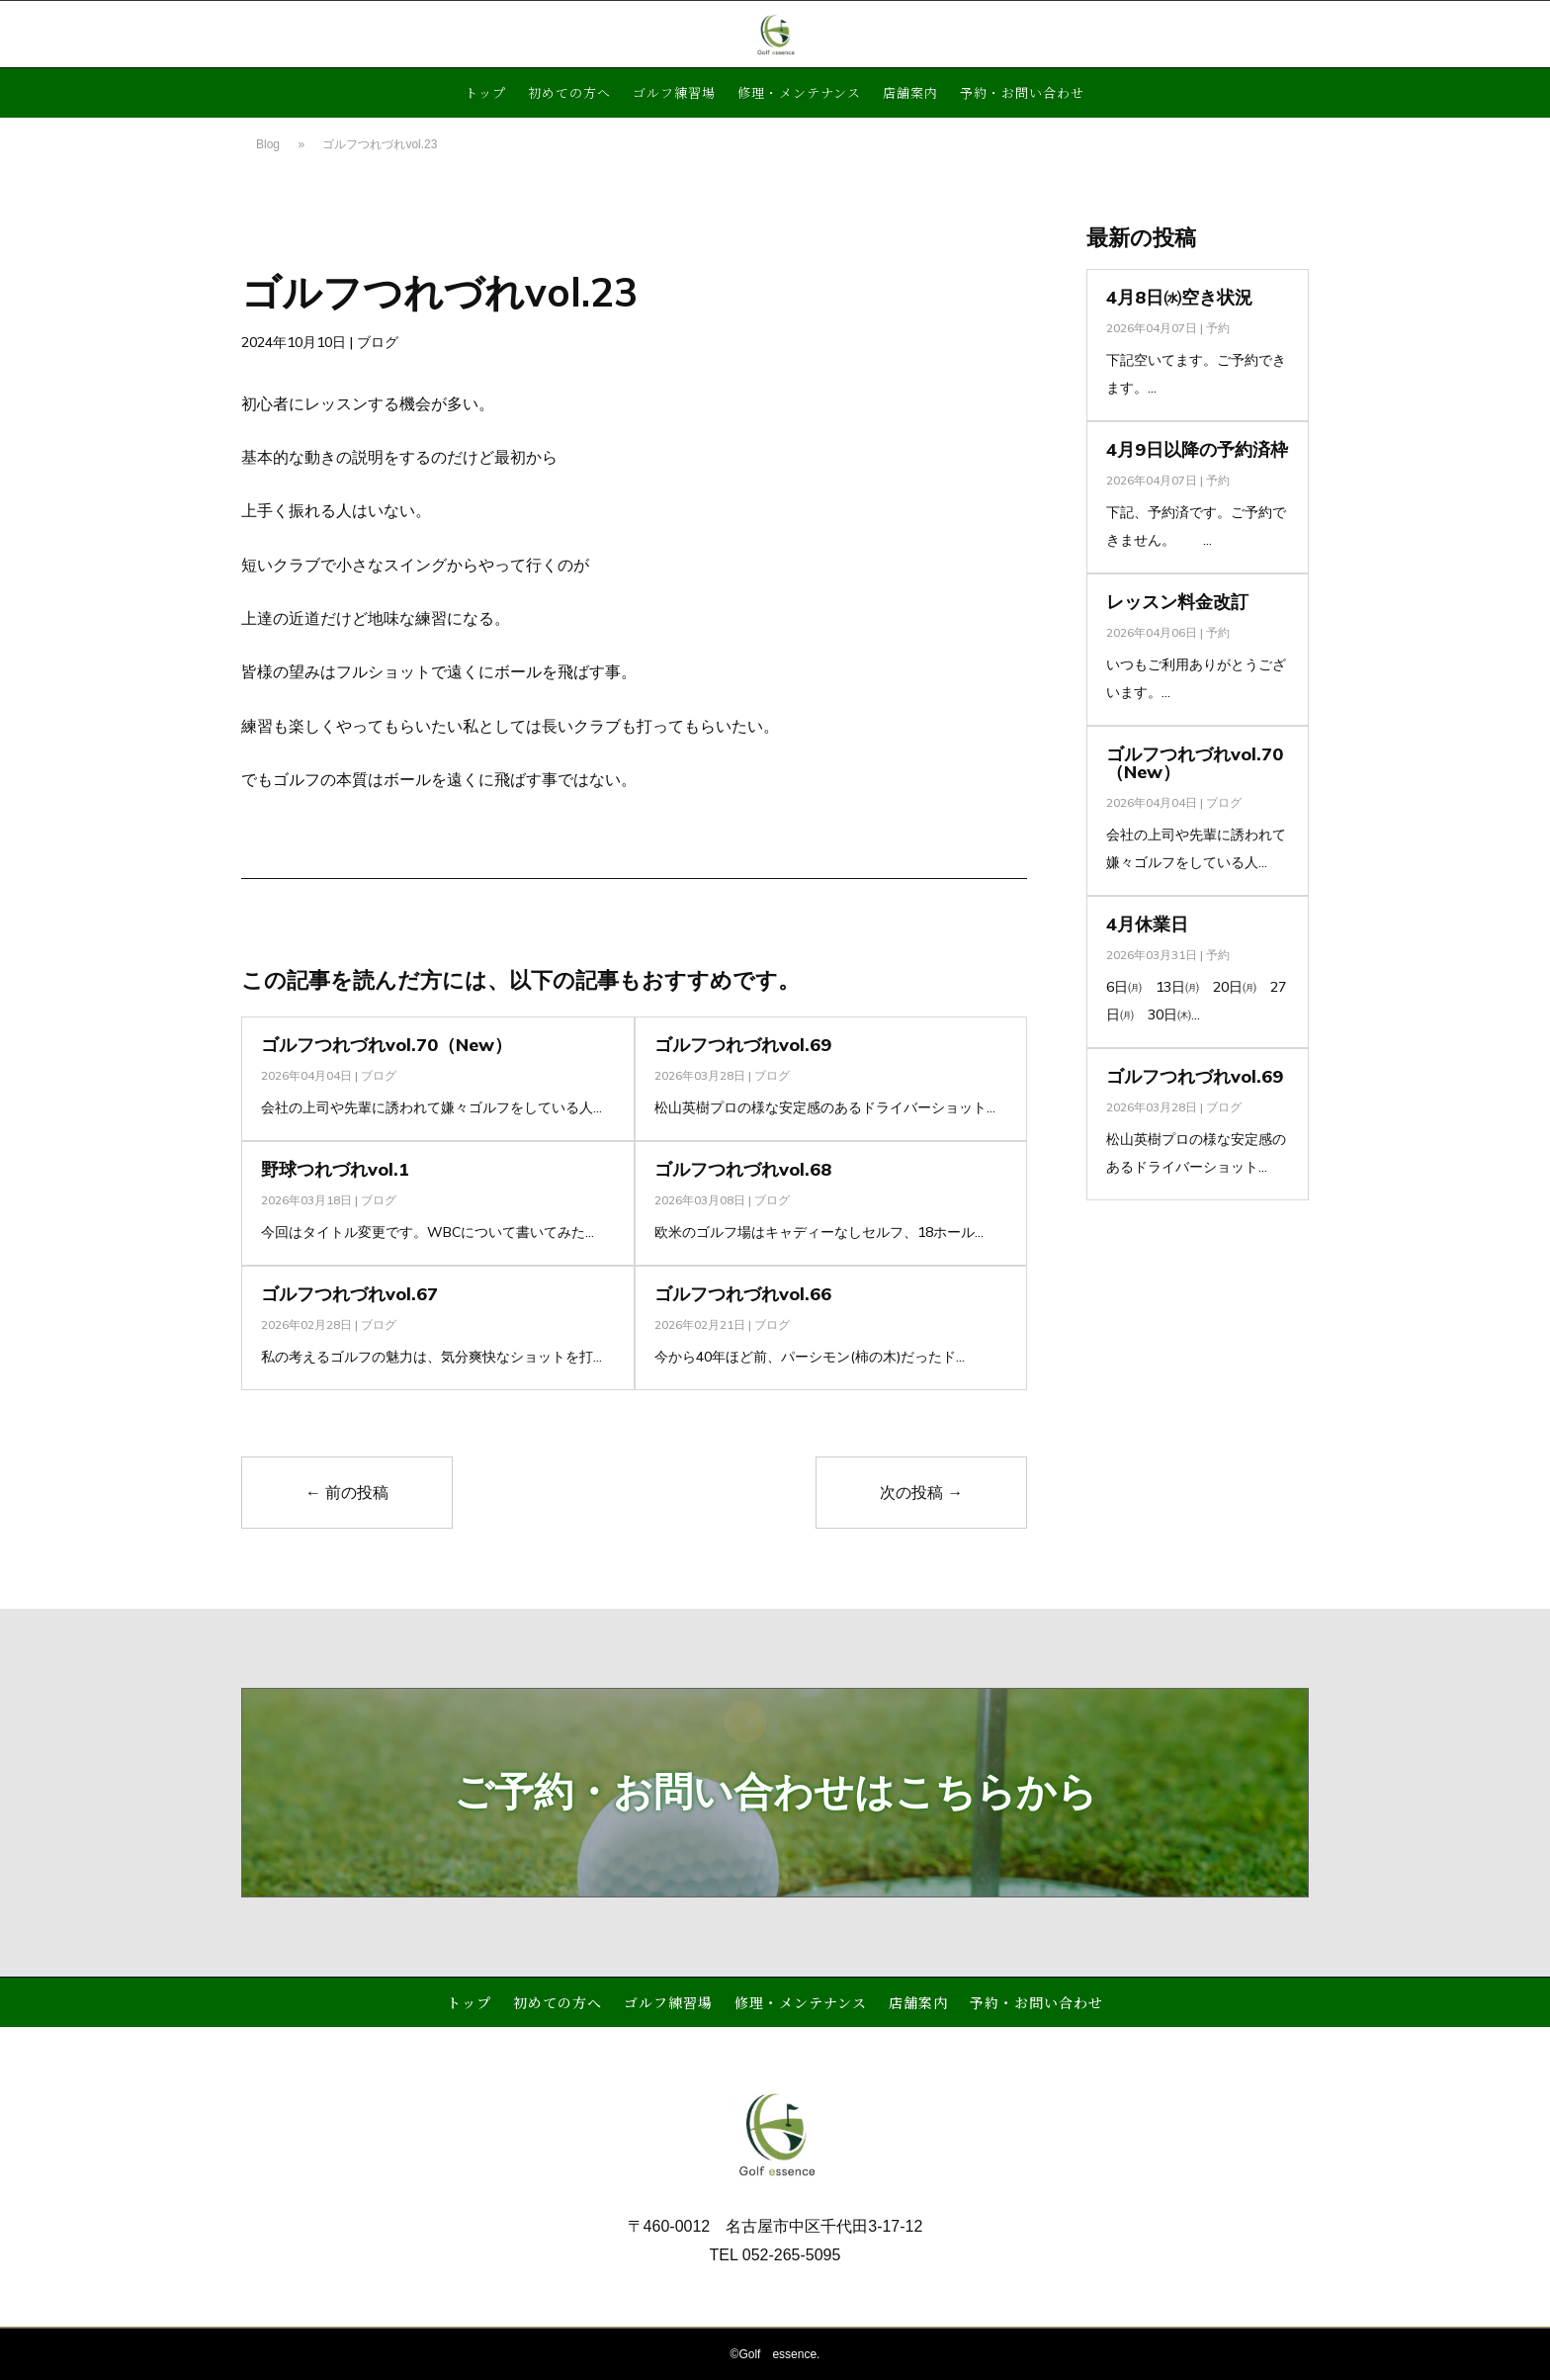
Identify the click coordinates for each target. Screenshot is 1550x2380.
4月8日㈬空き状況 (1179, 297)
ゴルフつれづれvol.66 (742, 1293)
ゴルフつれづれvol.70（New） (386, 1044)
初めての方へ (569, 94)
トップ (485, 94)
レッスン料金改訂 (1177, 601)
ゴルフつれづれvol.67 (349, 1293)
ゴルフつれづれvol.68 (742, 1169)
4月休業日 (1147, 924)
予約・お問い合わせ (1022, 94)
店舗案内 (910, 94)
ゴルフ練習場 (674, 94)
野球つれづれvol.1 (335, 1169)
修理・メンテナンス (799, 94)
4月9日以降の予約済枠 (1197, 449)
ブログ (377, 342)
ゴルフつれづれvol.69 (742, 1044)
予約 (1218, 327)
